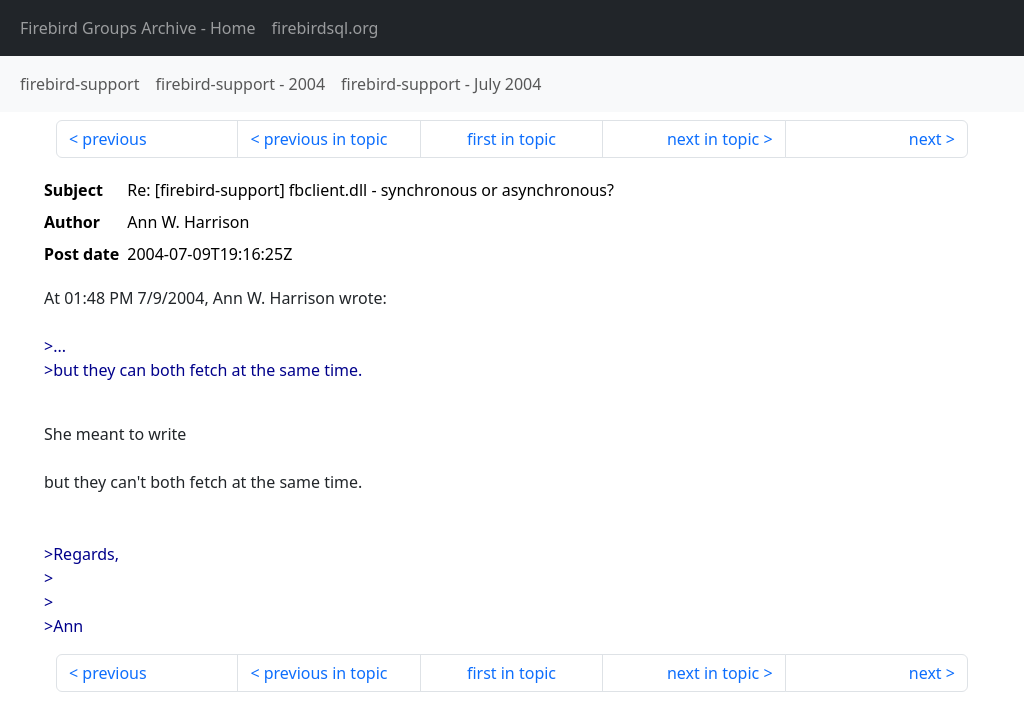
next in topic (713, 139)
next (925, 139)
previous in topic (326, 139)
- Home (138, 28)
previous (114, 139)
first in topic (511, 139)
